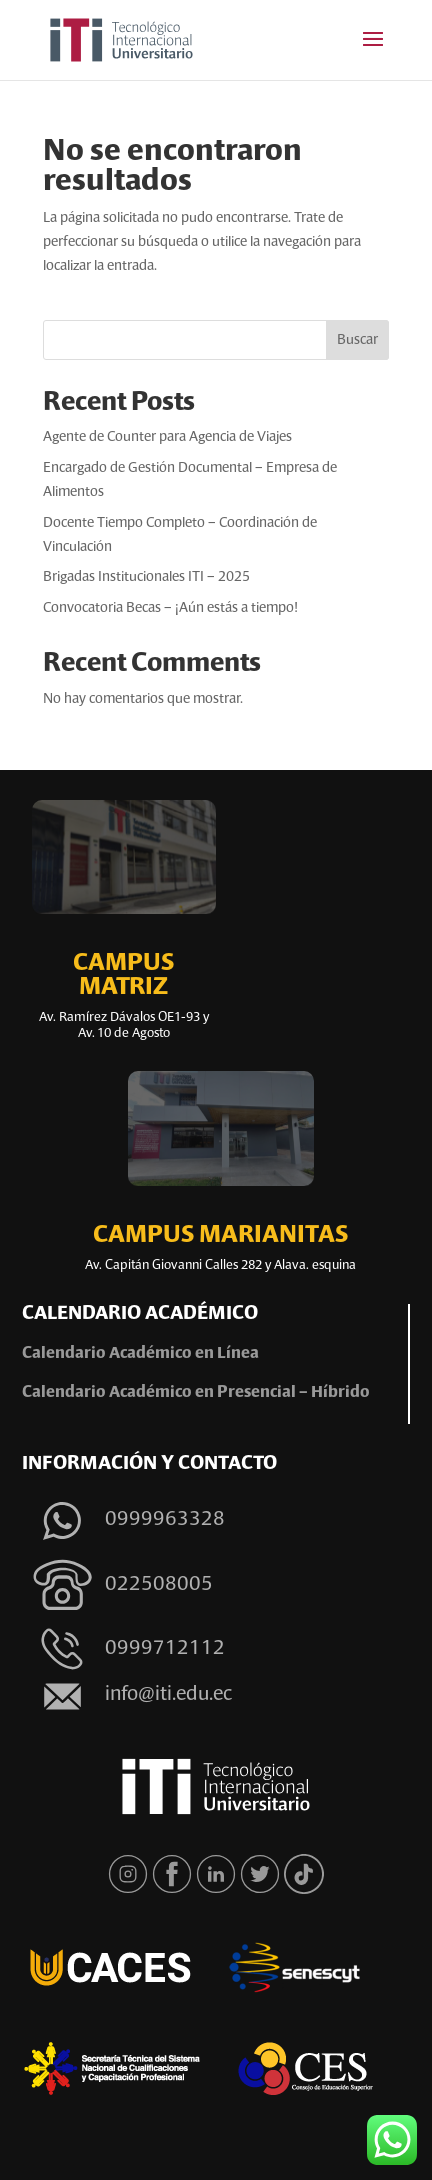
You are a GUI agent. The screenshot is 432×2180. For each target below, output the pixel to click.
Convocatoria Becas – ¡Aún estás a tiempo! (170, 608)
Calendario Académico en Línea (142, 1354)
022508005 (159, 1585)
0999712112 (165, 1649)
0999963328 (165, 1520)
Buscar (357, 340)
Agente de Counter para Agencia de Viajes (167, 437)
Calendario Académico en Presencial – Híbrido (196, 1393)
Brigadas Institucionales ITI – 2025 (146, 577)
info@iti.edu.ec (168, 1695)
